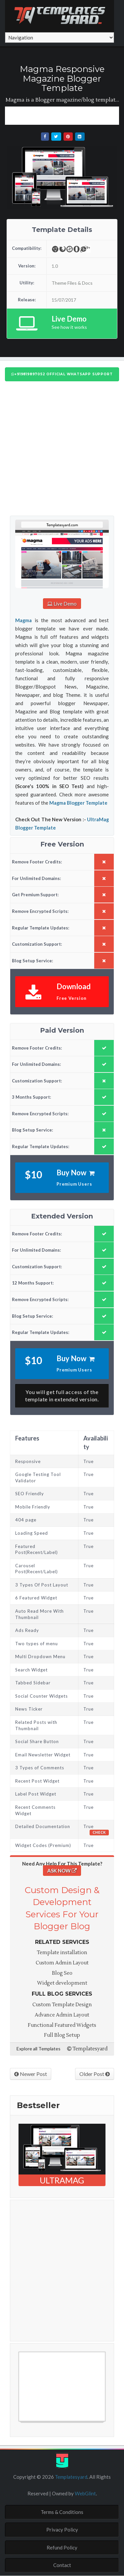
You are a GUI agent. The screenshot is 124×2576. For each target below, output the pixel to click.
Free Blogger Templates (45, 2425)
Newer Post (30, 2074)
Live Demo (62, 604)
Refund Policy (62, 2547)
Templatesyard (87, 2049)
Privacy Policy (62, 2530)
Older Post (94, 2074)
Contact (62, 2565)
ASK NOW (62, 1871)
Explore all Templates (39, 2048)
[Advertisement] (64, 115)
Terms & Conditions (62, 2512)
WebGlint (85, 2493)
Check (99, 1832)
